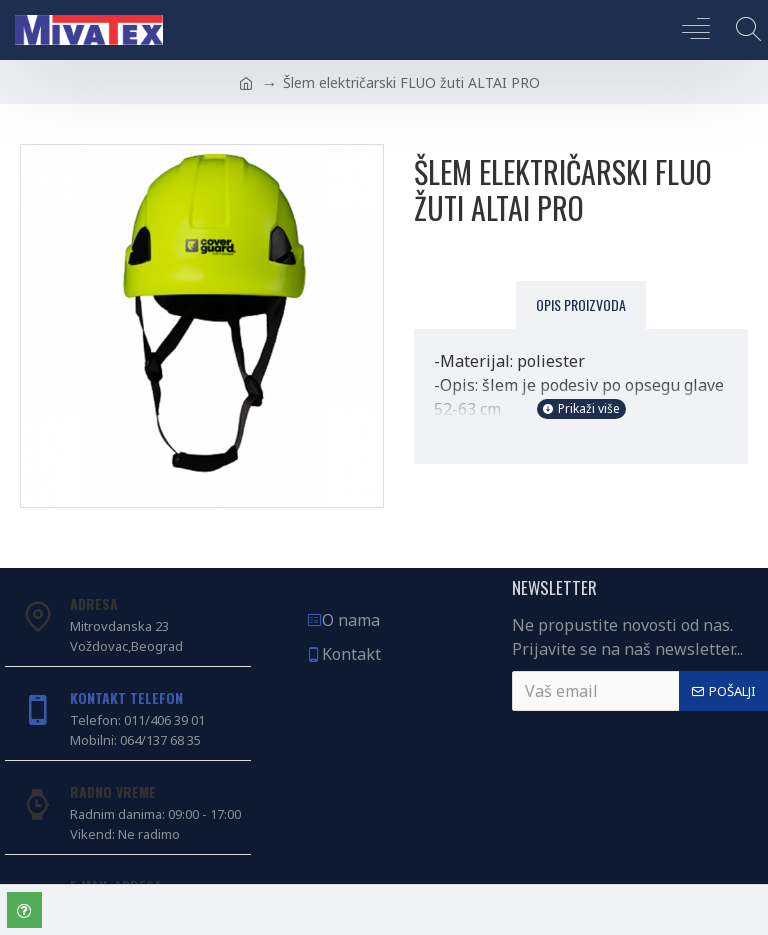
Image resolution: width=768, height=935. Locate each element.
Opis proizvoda (581, 304)
